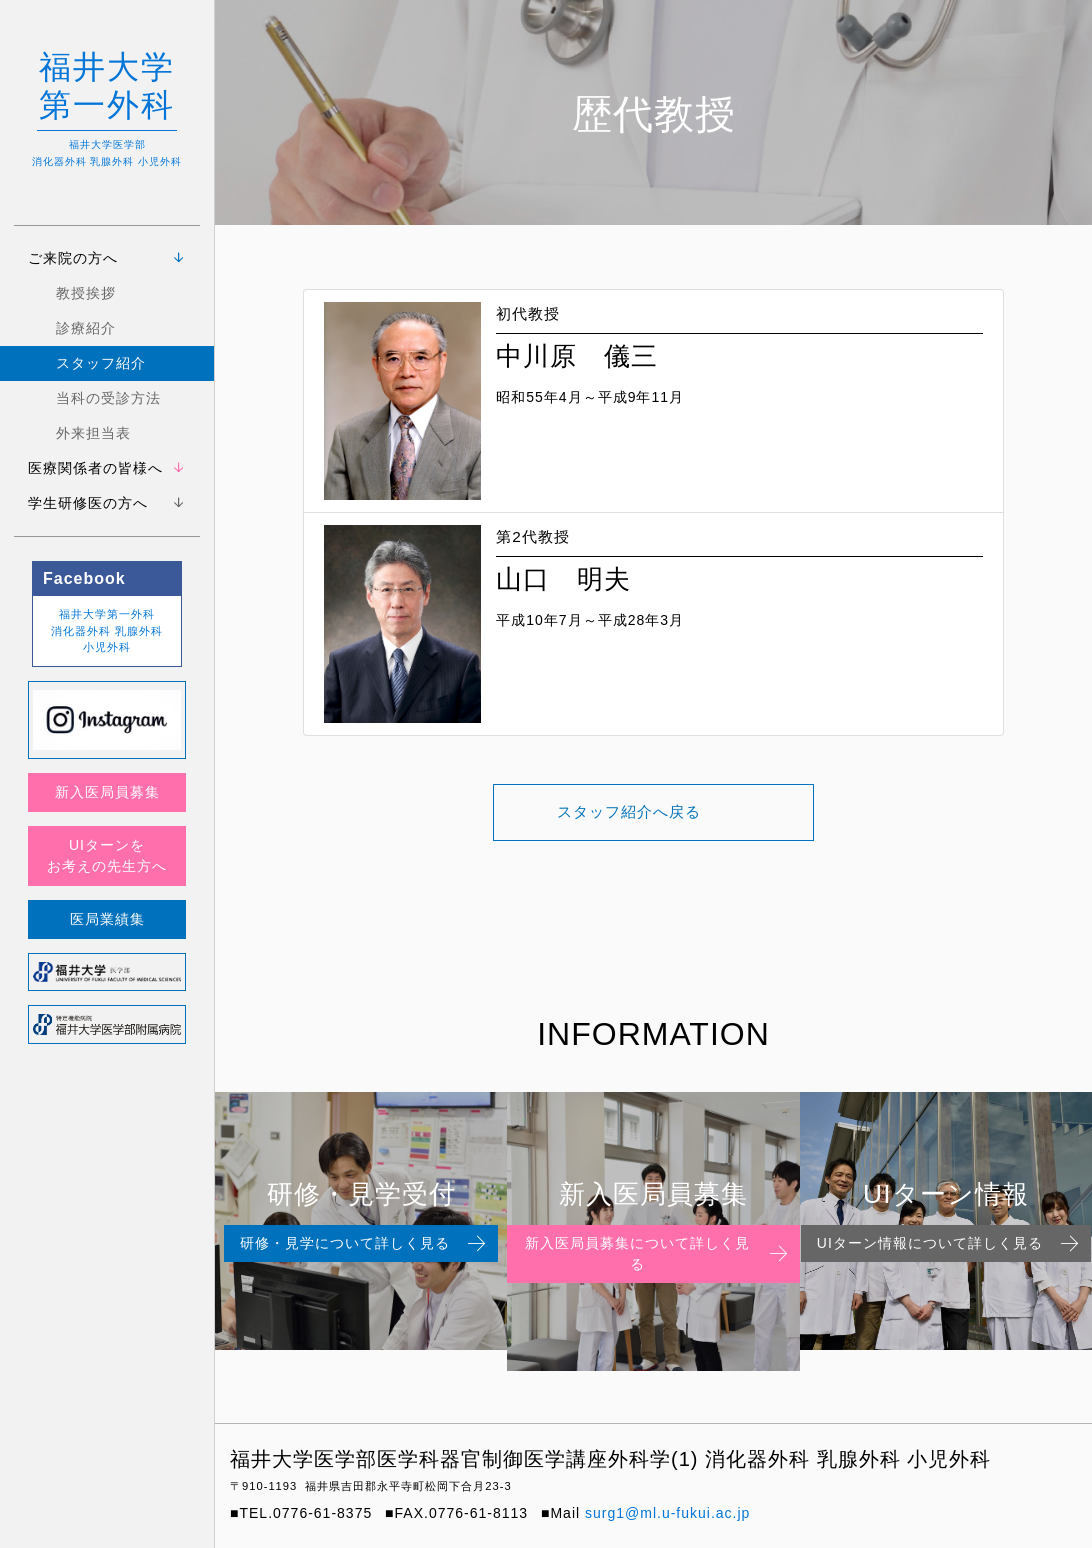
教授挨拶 (86, 293)
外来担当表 (93, 433)
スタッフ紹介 (101, 363)
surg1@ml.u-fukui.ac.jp (667, 1513)
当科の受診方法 (108, 398)
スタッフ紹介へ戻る (629, 812)
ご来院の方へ (73, 258)
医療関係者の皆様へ (95, 468)
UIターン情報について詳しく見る (950, 1244)
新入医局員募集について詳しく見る (658, 1253)
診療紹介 (86, 328)
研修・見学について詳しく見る (365, 1244)
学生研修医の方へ (88, 503)
